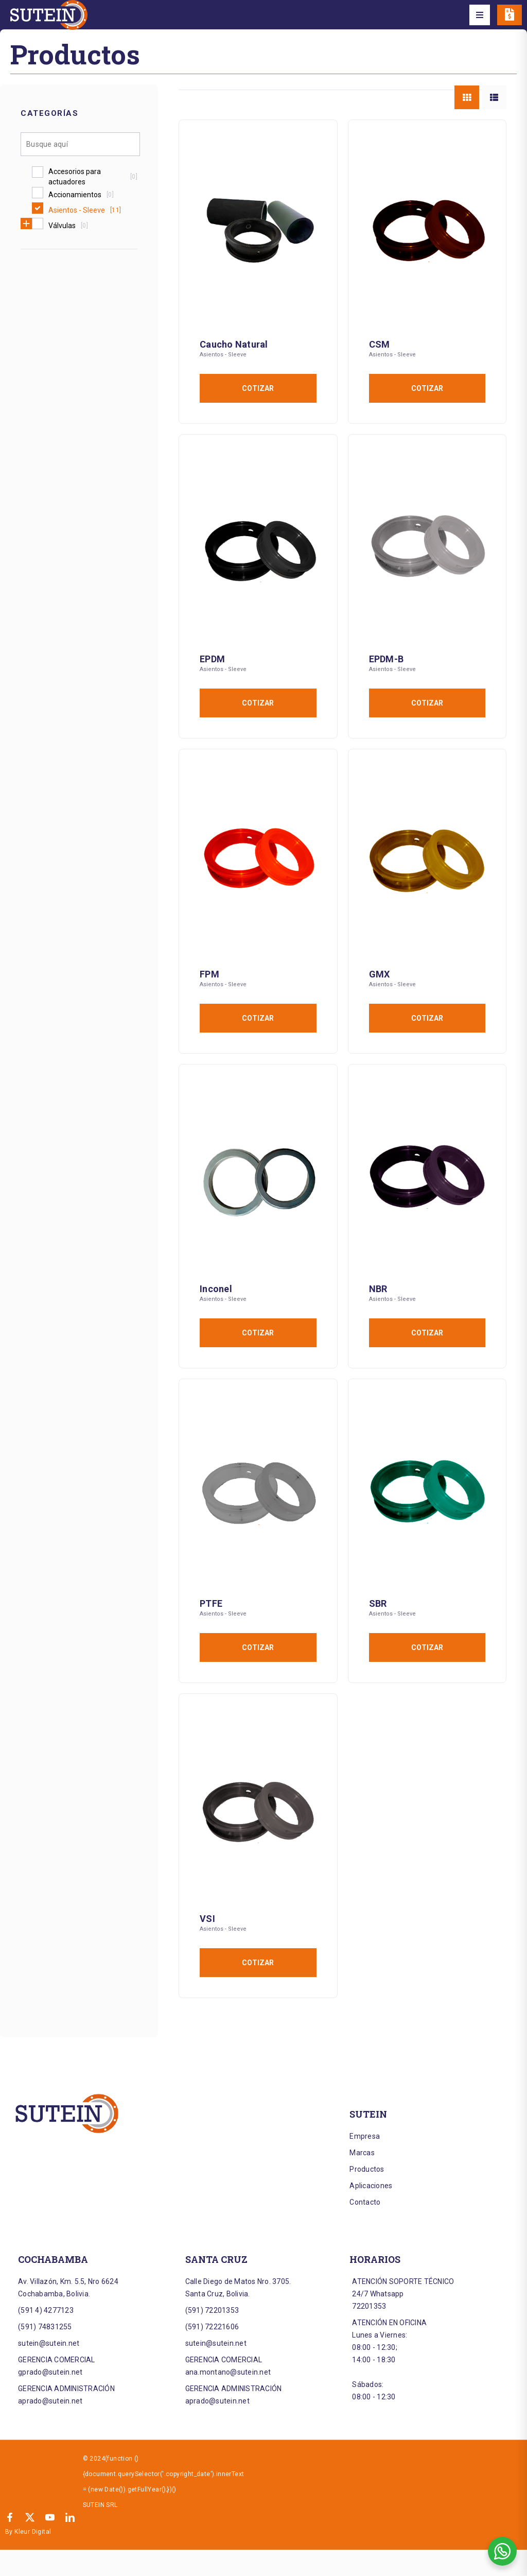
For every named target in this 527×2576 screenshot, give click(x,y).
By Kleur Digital (28, 2531)
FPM (209, 974)
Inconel (216, 1288)
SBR (378, 1603)
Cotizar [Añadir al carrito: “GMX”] (427, 1018)
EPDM (212, 659)
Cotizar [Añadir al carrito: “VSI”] (258, 1963)
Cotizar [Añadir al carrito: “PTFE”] (258, 1647)
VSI (207, 1918)
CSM (379, 344)
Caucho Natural (234, 344)
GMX (379, 974)
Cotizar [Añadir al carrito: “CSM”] (427, 388)
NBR (378, 1288)
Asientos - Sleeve (223, 354)
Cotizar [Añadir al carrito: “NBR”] (427, 1333)
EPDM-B (386, 659)
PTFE (211, 1603)
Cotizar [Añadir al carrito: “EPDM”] (258, 703)
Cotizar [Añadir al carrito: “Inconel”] (258, 1333)
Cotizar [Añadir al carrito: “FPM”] (258, 1018)
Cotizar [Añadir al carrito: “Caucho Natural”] (258, 388)
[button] (479, 15)
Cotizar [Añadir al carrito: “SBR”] (427, 1647)
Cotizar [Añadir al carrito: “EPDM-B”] (427, 703)
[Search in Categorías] (80, 144)
